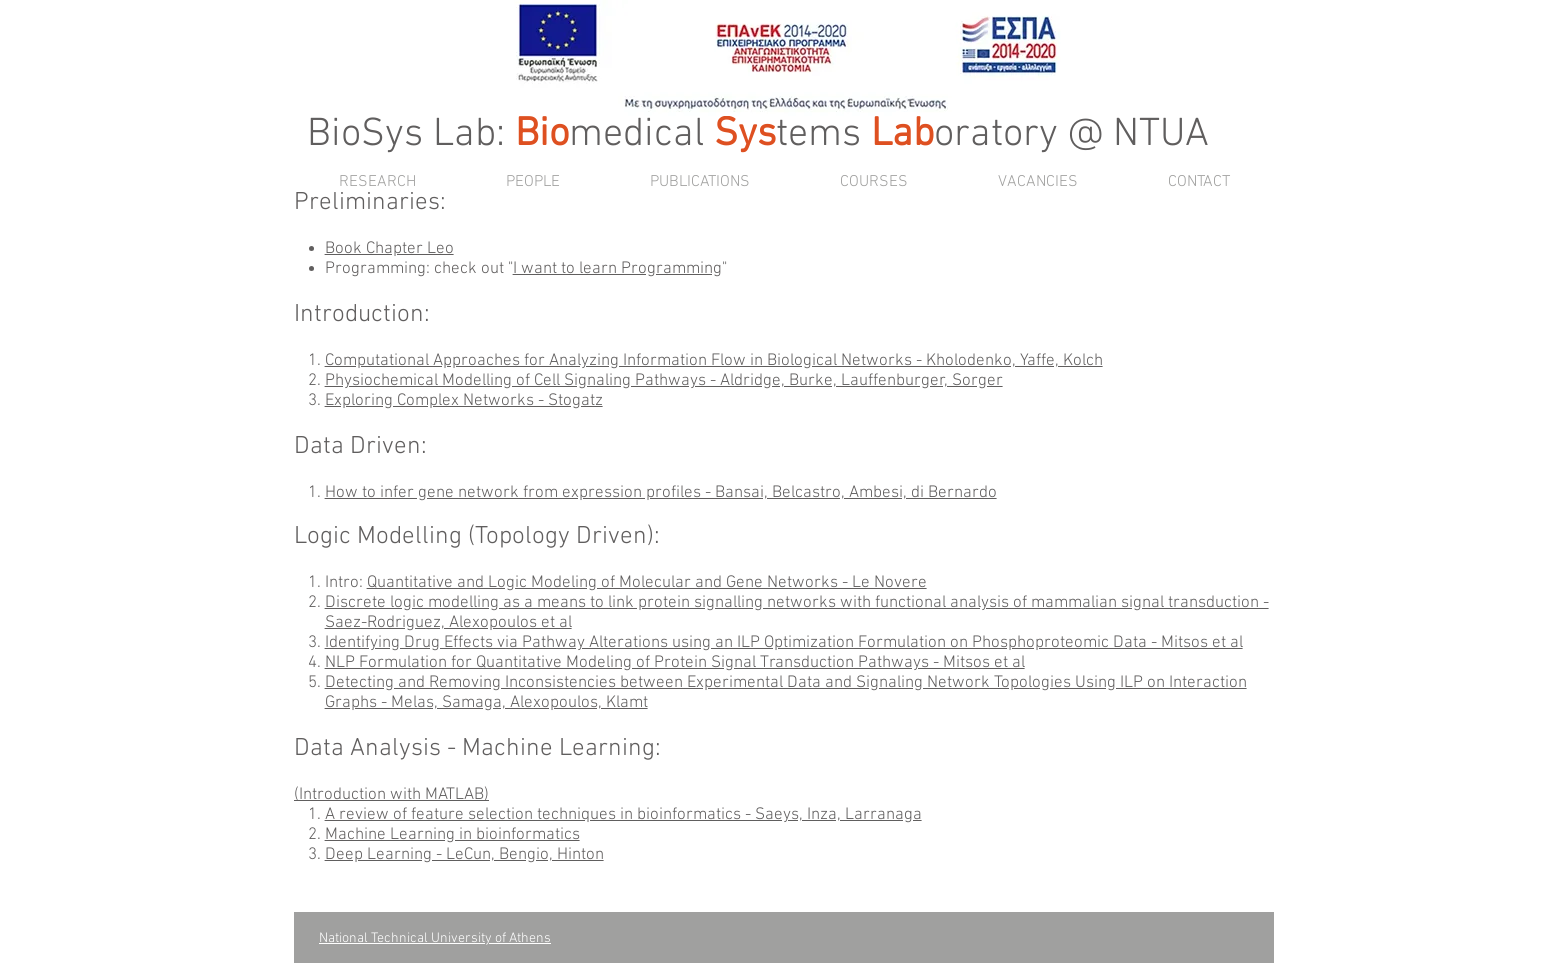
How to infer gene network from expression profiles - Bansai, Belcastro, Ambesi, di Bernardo (661, 493)
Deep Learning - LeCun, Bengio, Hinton (464, 855)
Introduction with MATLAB (391, 795)
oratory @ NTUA (1035, 135)
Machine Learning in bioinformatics (452, 835)
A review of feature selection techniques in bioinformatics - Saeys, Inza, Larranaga (623, 815)
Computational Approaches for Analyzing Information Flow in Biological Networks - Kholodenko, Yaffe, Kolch (714, 361)
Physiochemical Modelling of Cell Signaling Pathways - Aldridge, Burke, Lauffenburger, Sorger (664, 381)
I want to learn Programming (617, 269)
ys (757, 135)
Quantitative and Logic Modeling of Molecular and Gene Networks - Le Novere (647, 583)
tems (818, 135)
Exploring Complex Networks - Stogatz (464, 401)
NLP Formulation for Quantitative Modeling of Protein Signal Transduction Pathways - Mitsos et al (675, 663)
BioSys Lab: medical (510, 135)
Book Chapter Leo (389, 249)
